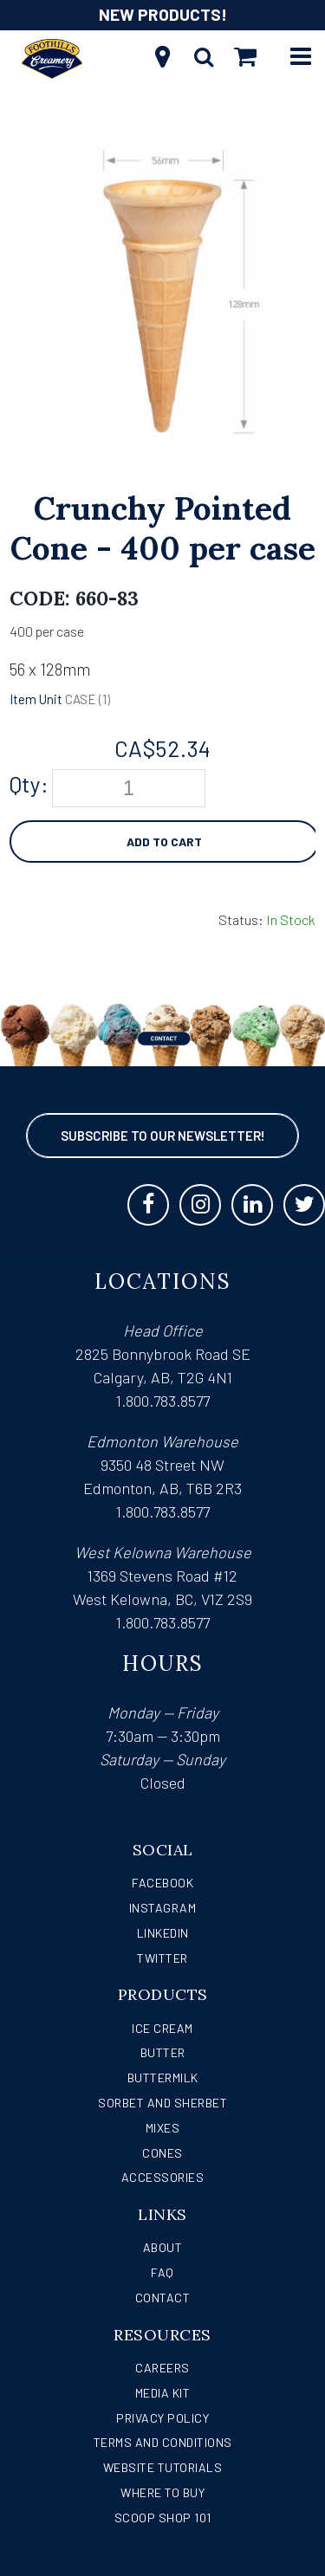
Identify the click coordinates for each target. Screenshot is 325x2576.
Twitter (162, 1958)
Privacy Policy (162, 2418)
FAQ (162, 2272)
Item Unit (36, 699)
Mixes (163, 2127)
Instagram (163, 1907)
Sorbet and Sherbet (162, 2102)
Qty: (29, 784)
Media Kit (163, 2392)
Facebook (162, 1882)
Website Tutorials (163, 2467)
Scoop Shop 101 (162, 2517)
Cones (162, 2153)
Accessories (163, 2177)
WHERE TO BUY (162, 2492)
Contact (163, 2297)
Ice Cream (162, 2028)
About (163, 2247)
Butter (162, 2052)
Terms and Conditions (163, 2442)
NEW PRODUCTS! (163, 14)
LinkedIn (163, 1933)
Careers (162, 2367)
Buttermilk (162, 2077)
